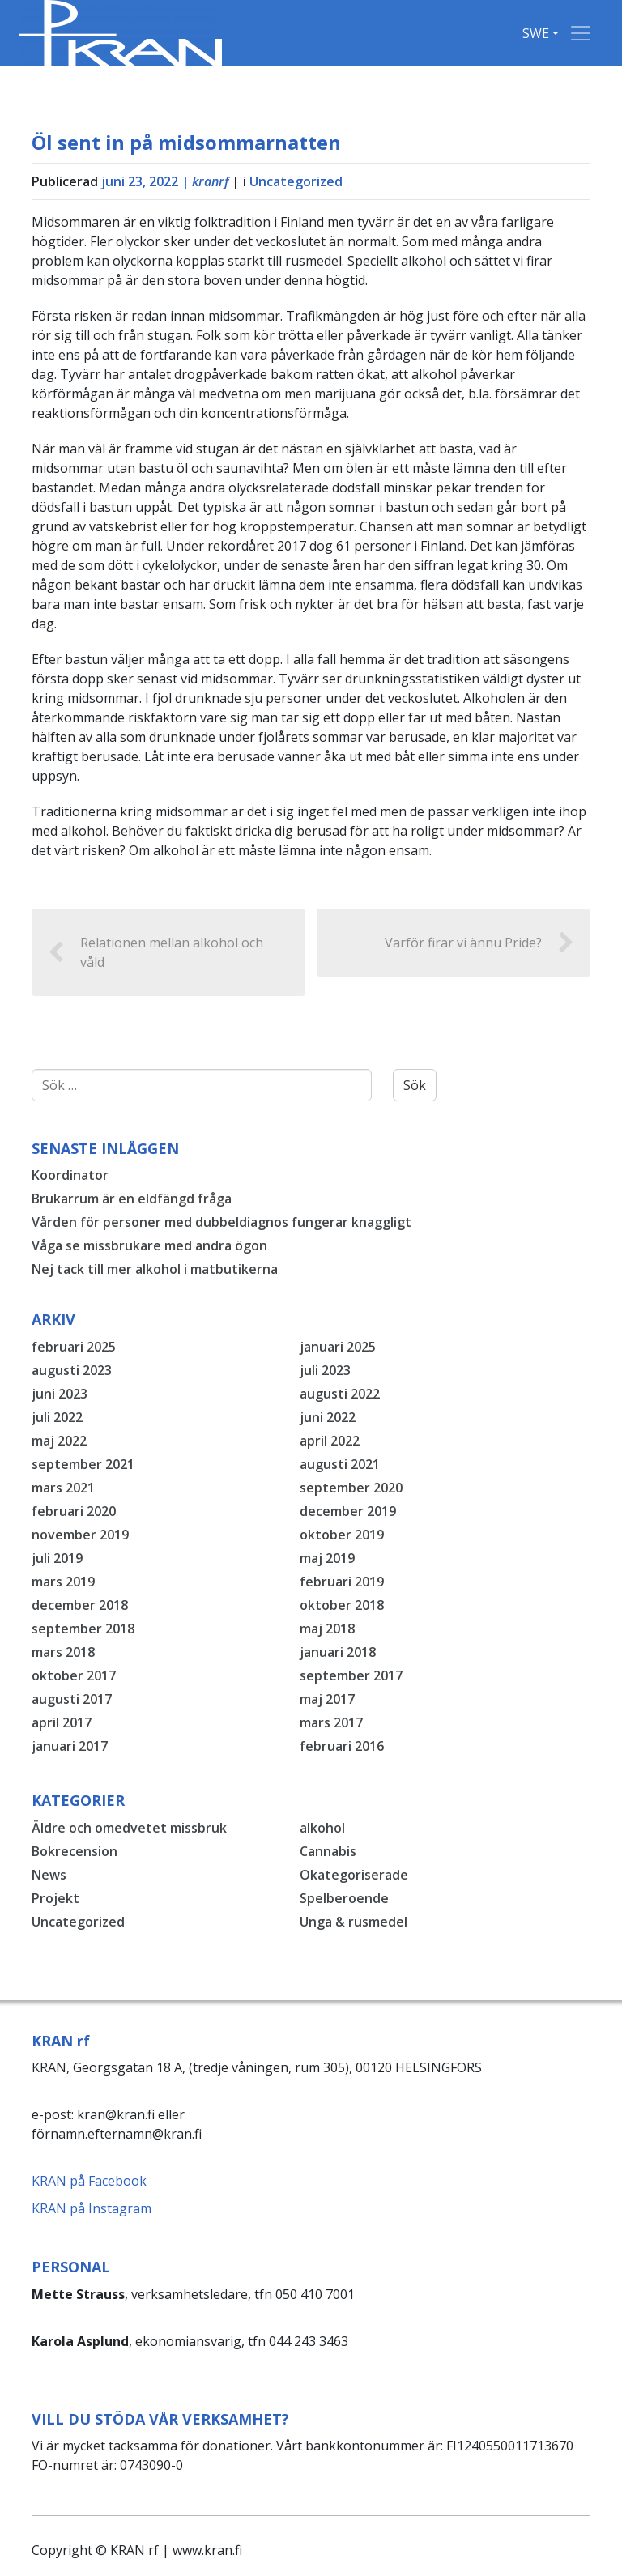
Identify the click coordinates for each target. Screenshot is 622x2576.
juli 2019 (57, 1558)
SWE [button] (535, 33)
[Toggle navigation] (581, 33)
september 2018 (83, 1628)
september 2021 (83, 1464)
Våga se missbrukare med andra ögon (149, 1245)
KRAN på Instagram (91, 2208)
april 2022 (330, 1441)
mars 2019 (63, 1581)
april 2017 (62, 1722)
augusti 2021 (340, 1464)
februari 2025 (74, 1347)
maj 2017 (327, 1699)
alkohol (322, 1828)
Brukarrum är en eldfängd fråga (132, 1198)
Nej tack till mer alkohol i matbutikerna (155, 1269)
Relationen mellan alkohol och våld (155, 952)
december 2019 (348, 1511)
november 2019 (80, 1534)
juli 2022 (57, 1417)
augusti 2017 (72, 1699)
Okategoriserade (354, 1875)
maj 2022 (59, 1441)
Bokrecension (74, 1851)
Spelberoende (344, 1898)
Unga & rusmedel (353, 1922)
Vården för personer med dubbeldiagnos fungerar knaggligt (221, 1222)
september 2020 (351, 1488)
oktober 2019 (342, 1534)
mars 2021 (63, 1488)
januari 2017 (70, 1746)
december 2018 (80, 1605)
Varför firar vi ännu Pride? (479, 942)
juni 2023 (59, 1394)
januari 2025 (338, 1347)
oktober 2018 (342, 1605)
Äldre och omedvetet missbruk (129, 1828)
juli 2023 (325, 1370)
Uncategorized (296, 181)
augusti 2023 (72, 1370)
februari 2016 (342, 1746)
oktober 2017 (74, 1675)
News (49, 1875)
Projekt (55, 1898)
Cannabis (328, 1851)
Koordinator (70, 1175)
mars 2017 (331, 1722)
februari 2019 (342, 1581)
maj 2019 (327, 1558)
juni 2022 (328, 1417)
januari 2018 (338, 1652)
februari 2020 (74, 1511)
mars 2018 (63, 1652)
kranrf (210, 181)
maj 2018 (327, 1628)
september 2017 (351, 1675)
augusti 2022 (340, 1394)
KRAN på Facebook (89, 2181)
